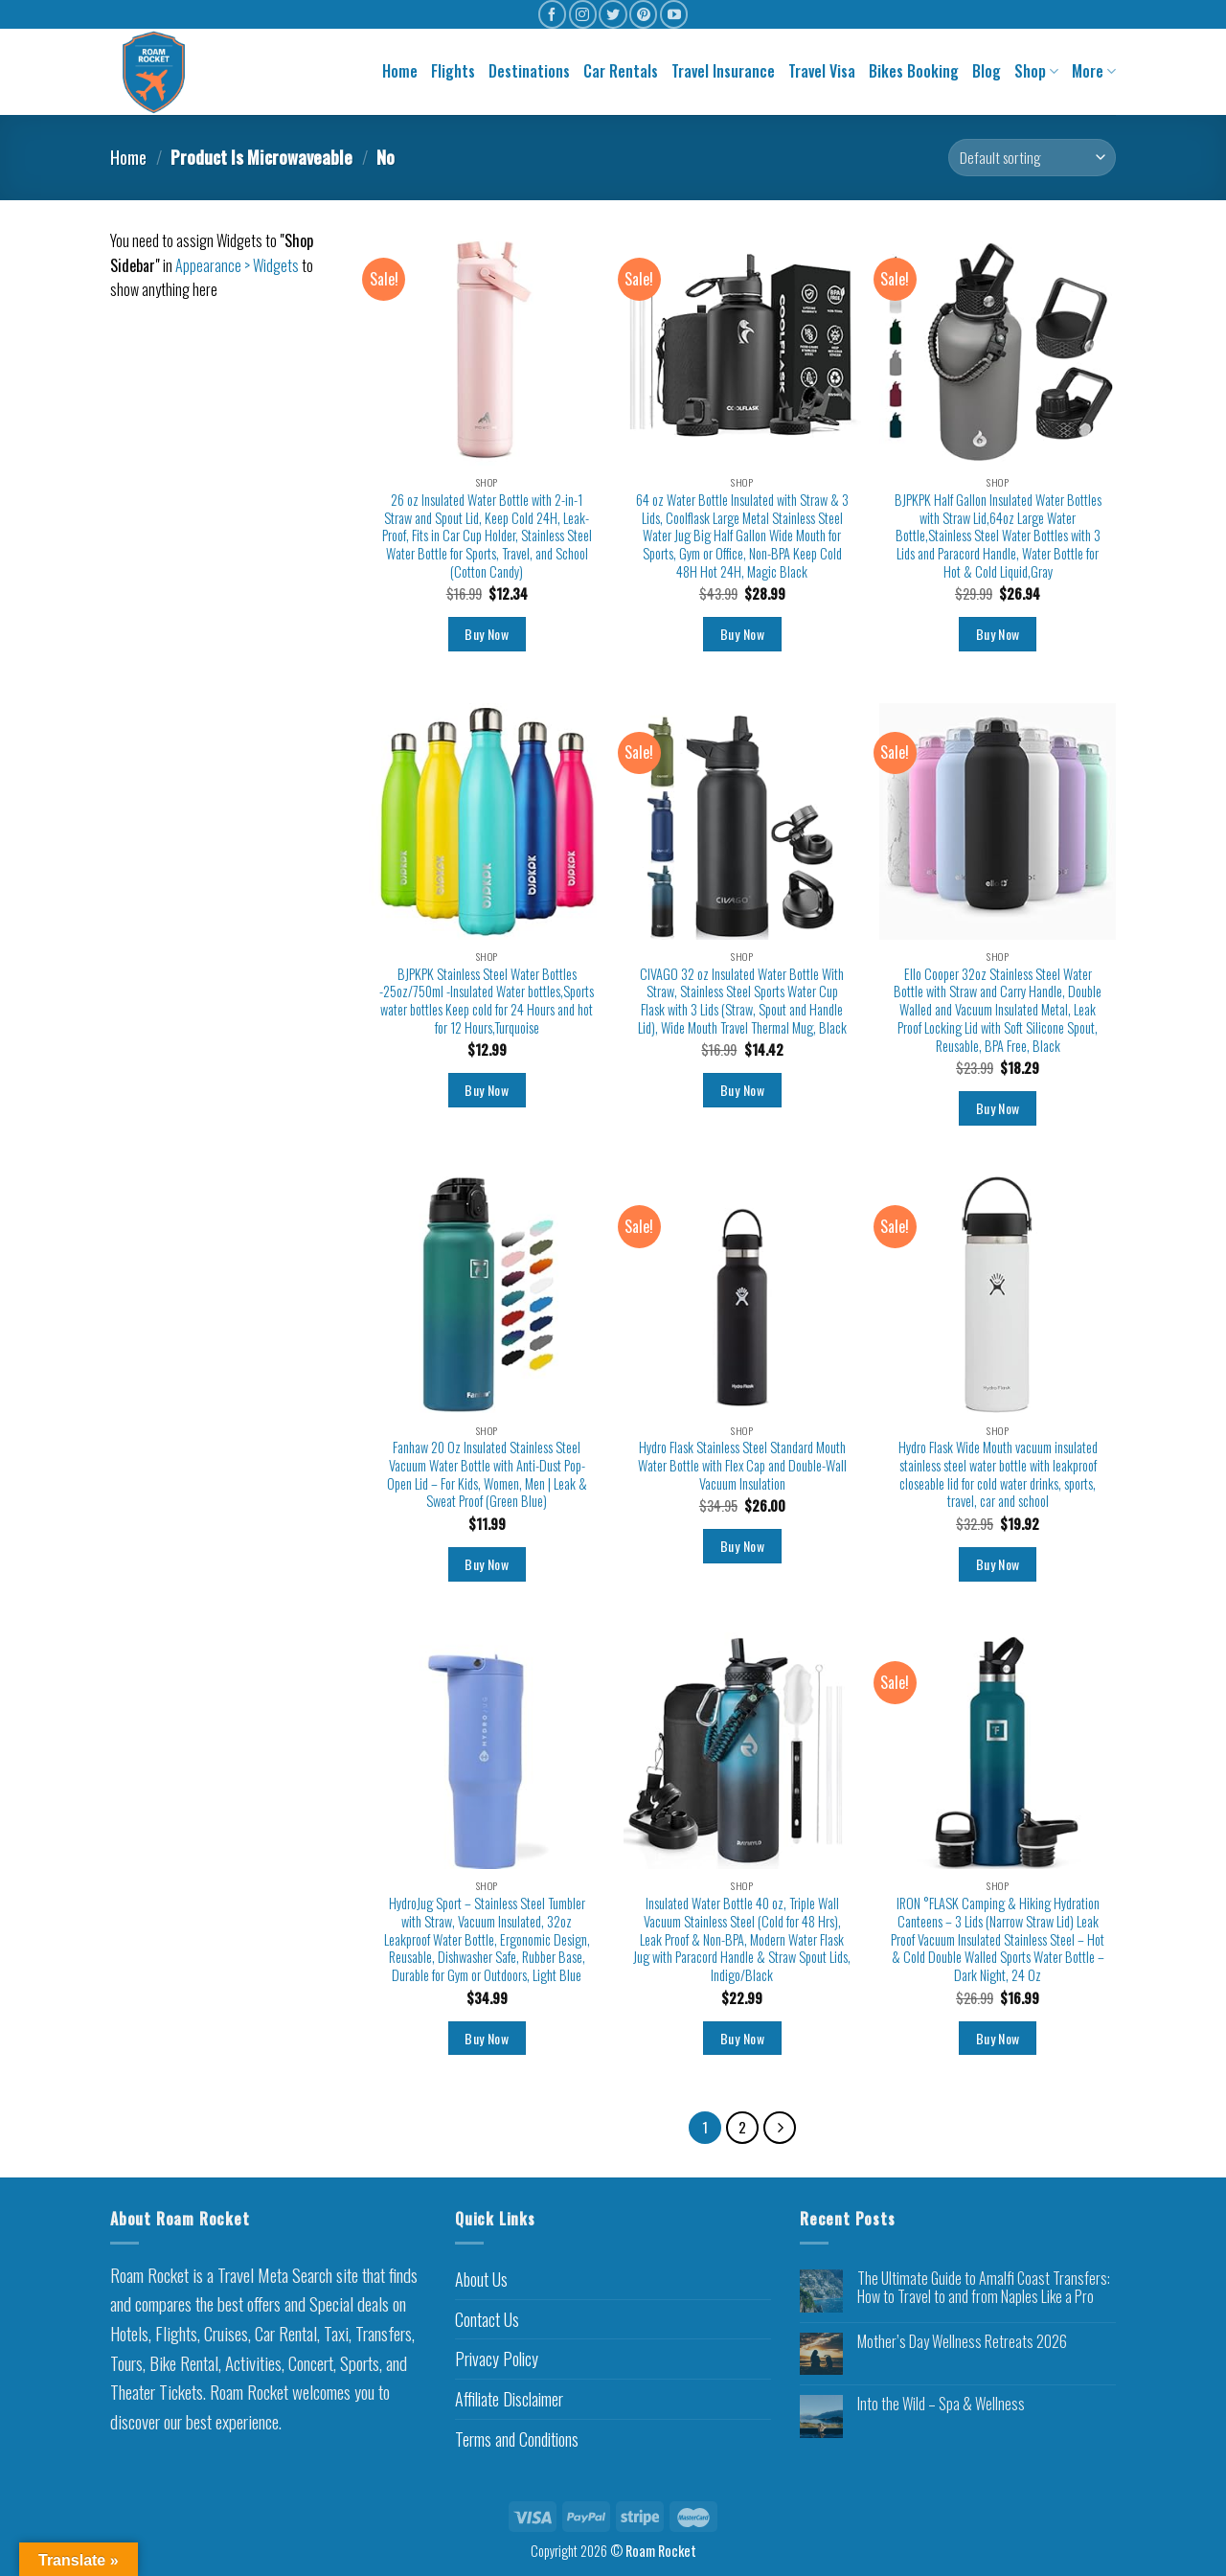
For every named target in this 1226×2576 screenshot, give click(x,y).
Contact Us (487, 2319)
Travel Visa (821, 70)
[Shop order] (1032, 157)
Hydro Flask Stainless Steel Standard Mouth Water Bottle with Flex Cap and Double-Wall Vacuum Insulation (742, 1466)
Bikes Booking (914, 70)
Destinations (529, 70)
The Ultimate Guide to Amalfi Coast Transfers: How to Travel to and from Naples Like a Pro (983, 2287)
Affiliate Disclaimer (509, 2398)
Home (400, 70)
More (1094, 70)
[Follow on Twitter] (612, 14)
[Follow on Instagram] (583, 14)
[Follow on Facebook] (552, 14)
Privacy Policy (496, 2358)
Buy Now (487, 634)
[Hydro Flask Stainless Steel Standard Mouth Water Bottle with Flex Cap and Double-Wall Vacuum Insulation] (742, 1294)
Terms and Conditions (517, 2439)
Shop (1036, 70)
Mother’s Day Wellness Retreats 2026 (962, 2342)
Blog (986, 70)
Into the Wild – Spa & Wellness (941, 2404)
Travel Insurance (723, 70)
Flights (453, 70)
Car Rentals (620, 70)
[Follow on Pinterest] (643, 14)
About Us (481, 2279)
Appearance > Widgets (237, 265)
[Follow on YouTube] (674, 14)
